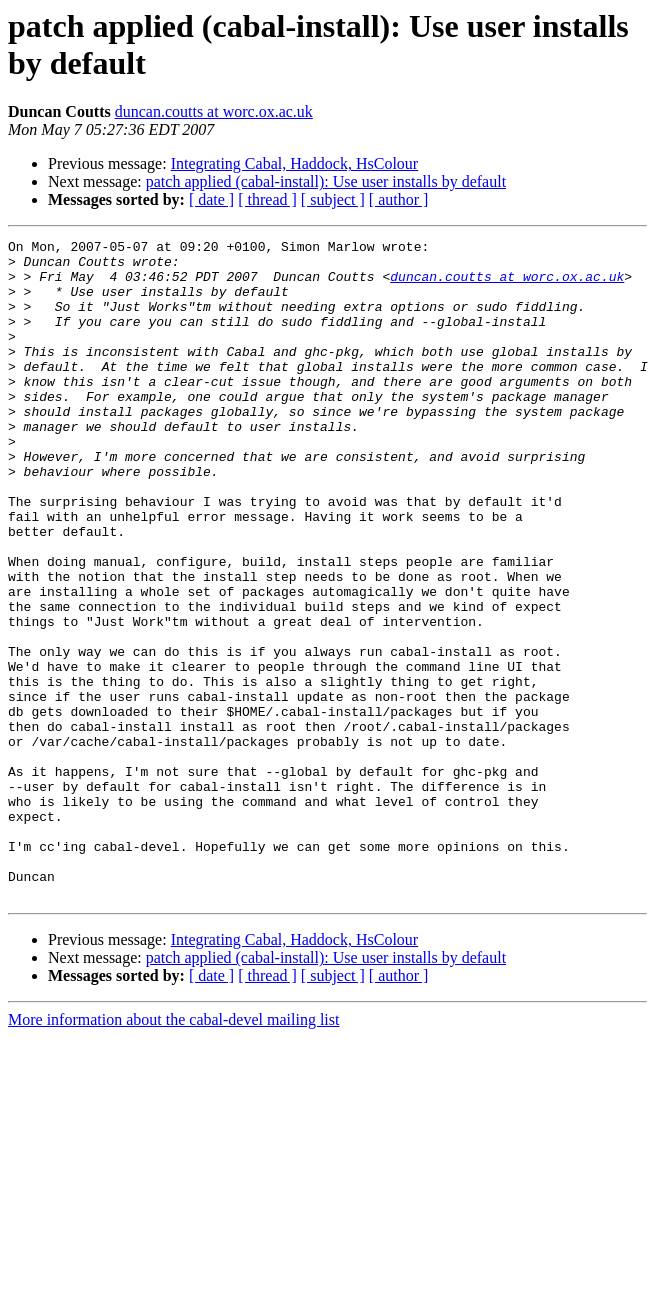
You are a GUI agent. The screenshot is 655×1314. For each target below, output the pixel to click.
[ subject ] (333, 199)
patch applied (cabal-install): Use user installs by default (326, 181)
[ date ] (211, 199)
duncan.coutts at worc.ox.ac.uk (214, 111)
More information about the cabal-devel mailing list (173, 1151)
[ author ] (399, 199)
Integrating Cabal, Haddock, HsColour (295, 163)
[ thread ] (267, 199)
